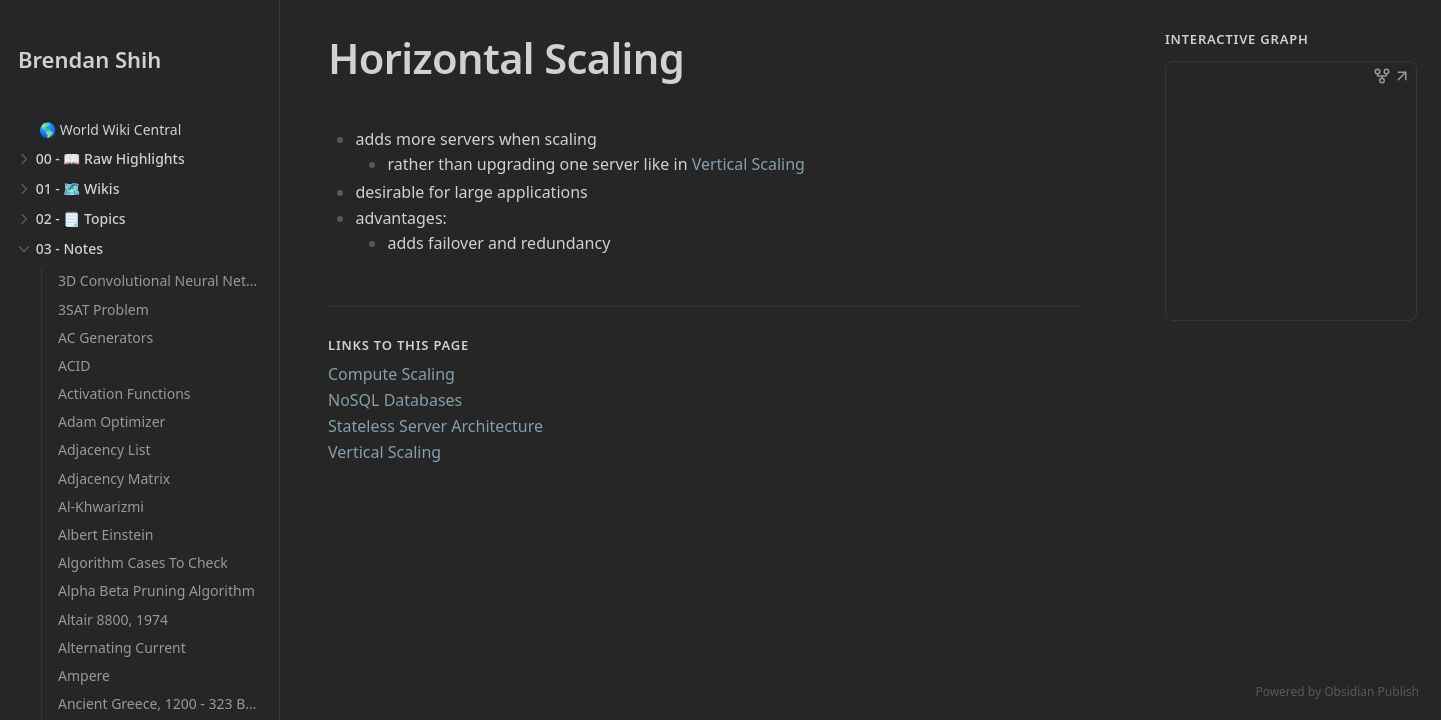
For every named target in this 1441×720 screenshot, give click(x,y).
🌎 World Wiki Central (110, 129)
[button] (1402, 78)
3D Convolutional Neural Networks (171, 280)
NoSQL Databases (395, 400)
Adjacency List (104, 449)
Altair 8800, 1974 (113, 619)
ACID (74, 365)
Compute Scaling (391, 374)
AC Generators (105, 337)
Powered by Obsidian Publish (1337, 691)
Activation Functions (124, 393)
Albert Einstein (106, 534)
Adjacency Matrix (114, 478)
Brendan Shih (89, 59)
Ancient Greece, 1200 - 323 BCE (160, 703)
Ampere (84, 675)
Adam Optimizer (111, 421)
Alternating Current (122, 647)
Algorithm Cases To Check (143, 562)
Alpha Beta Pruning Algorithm (156, 590)
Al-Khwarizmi (101, 506)
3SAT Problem (103, 309)
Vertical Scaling (748, 164)
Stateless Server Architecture (435, 426)
